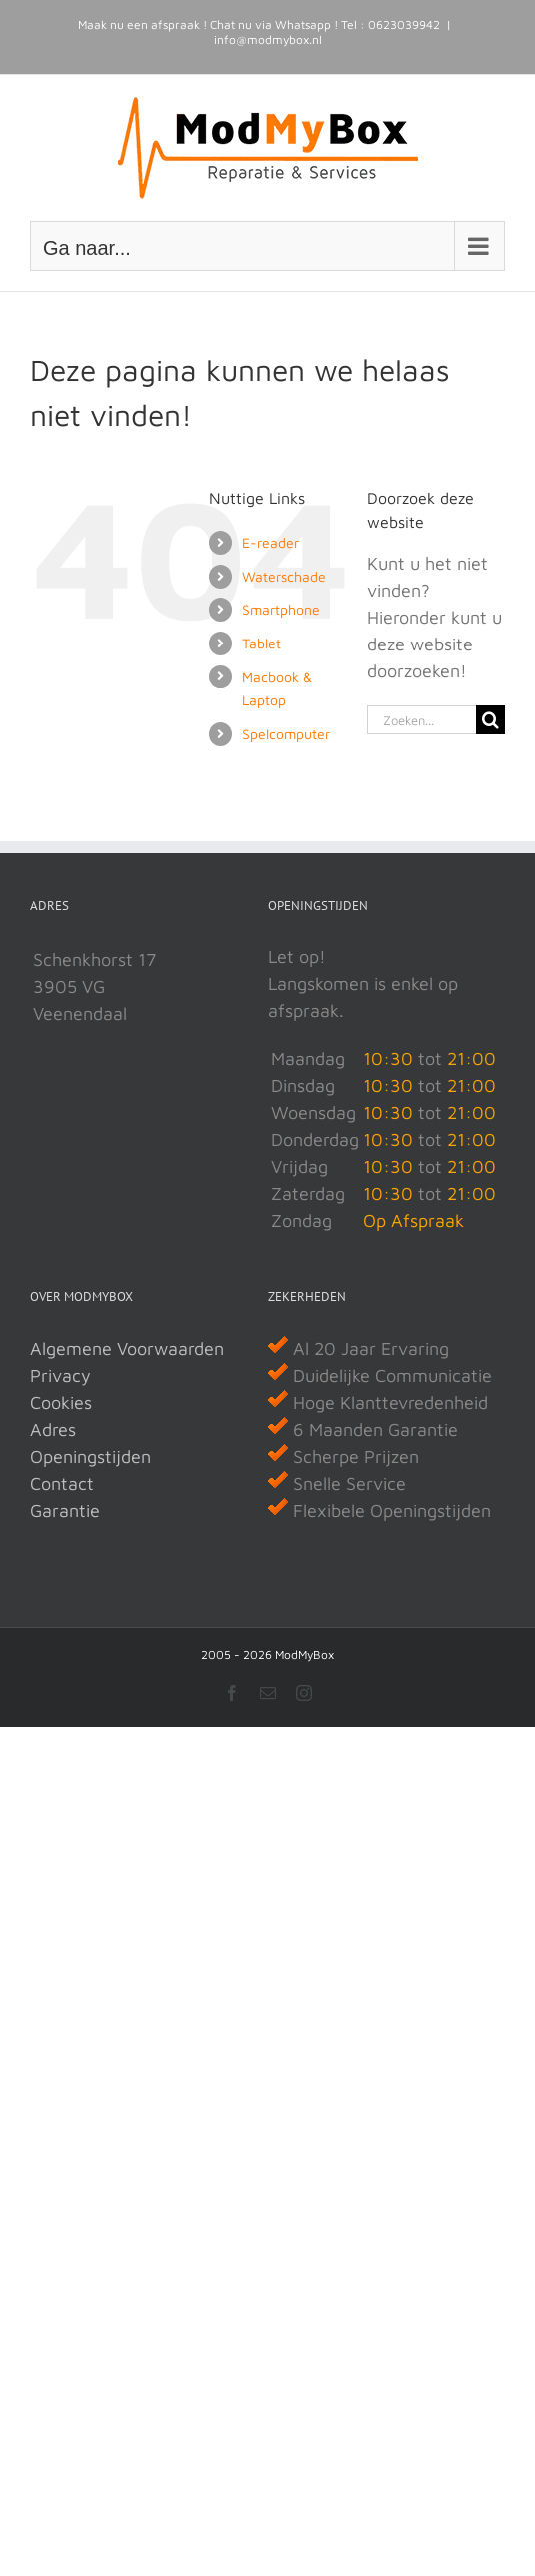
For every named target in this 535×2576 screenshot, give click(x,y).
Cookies (61, 1402)
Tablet (261, 643)
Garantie (65, 1510)
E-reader (270, 542)
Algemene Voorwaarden (127, 1348)
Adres (53, 1429)
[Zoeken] (490, 719)
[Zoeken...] (421, 719)
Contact (62, 1483)
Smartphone (281, 609)
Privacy (60, 1375)
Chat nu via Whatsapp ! (274, 24)
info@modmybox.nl (268, 39)
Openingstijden (90, 1456)
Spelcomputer (286, 733)
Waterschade (284, 576)
